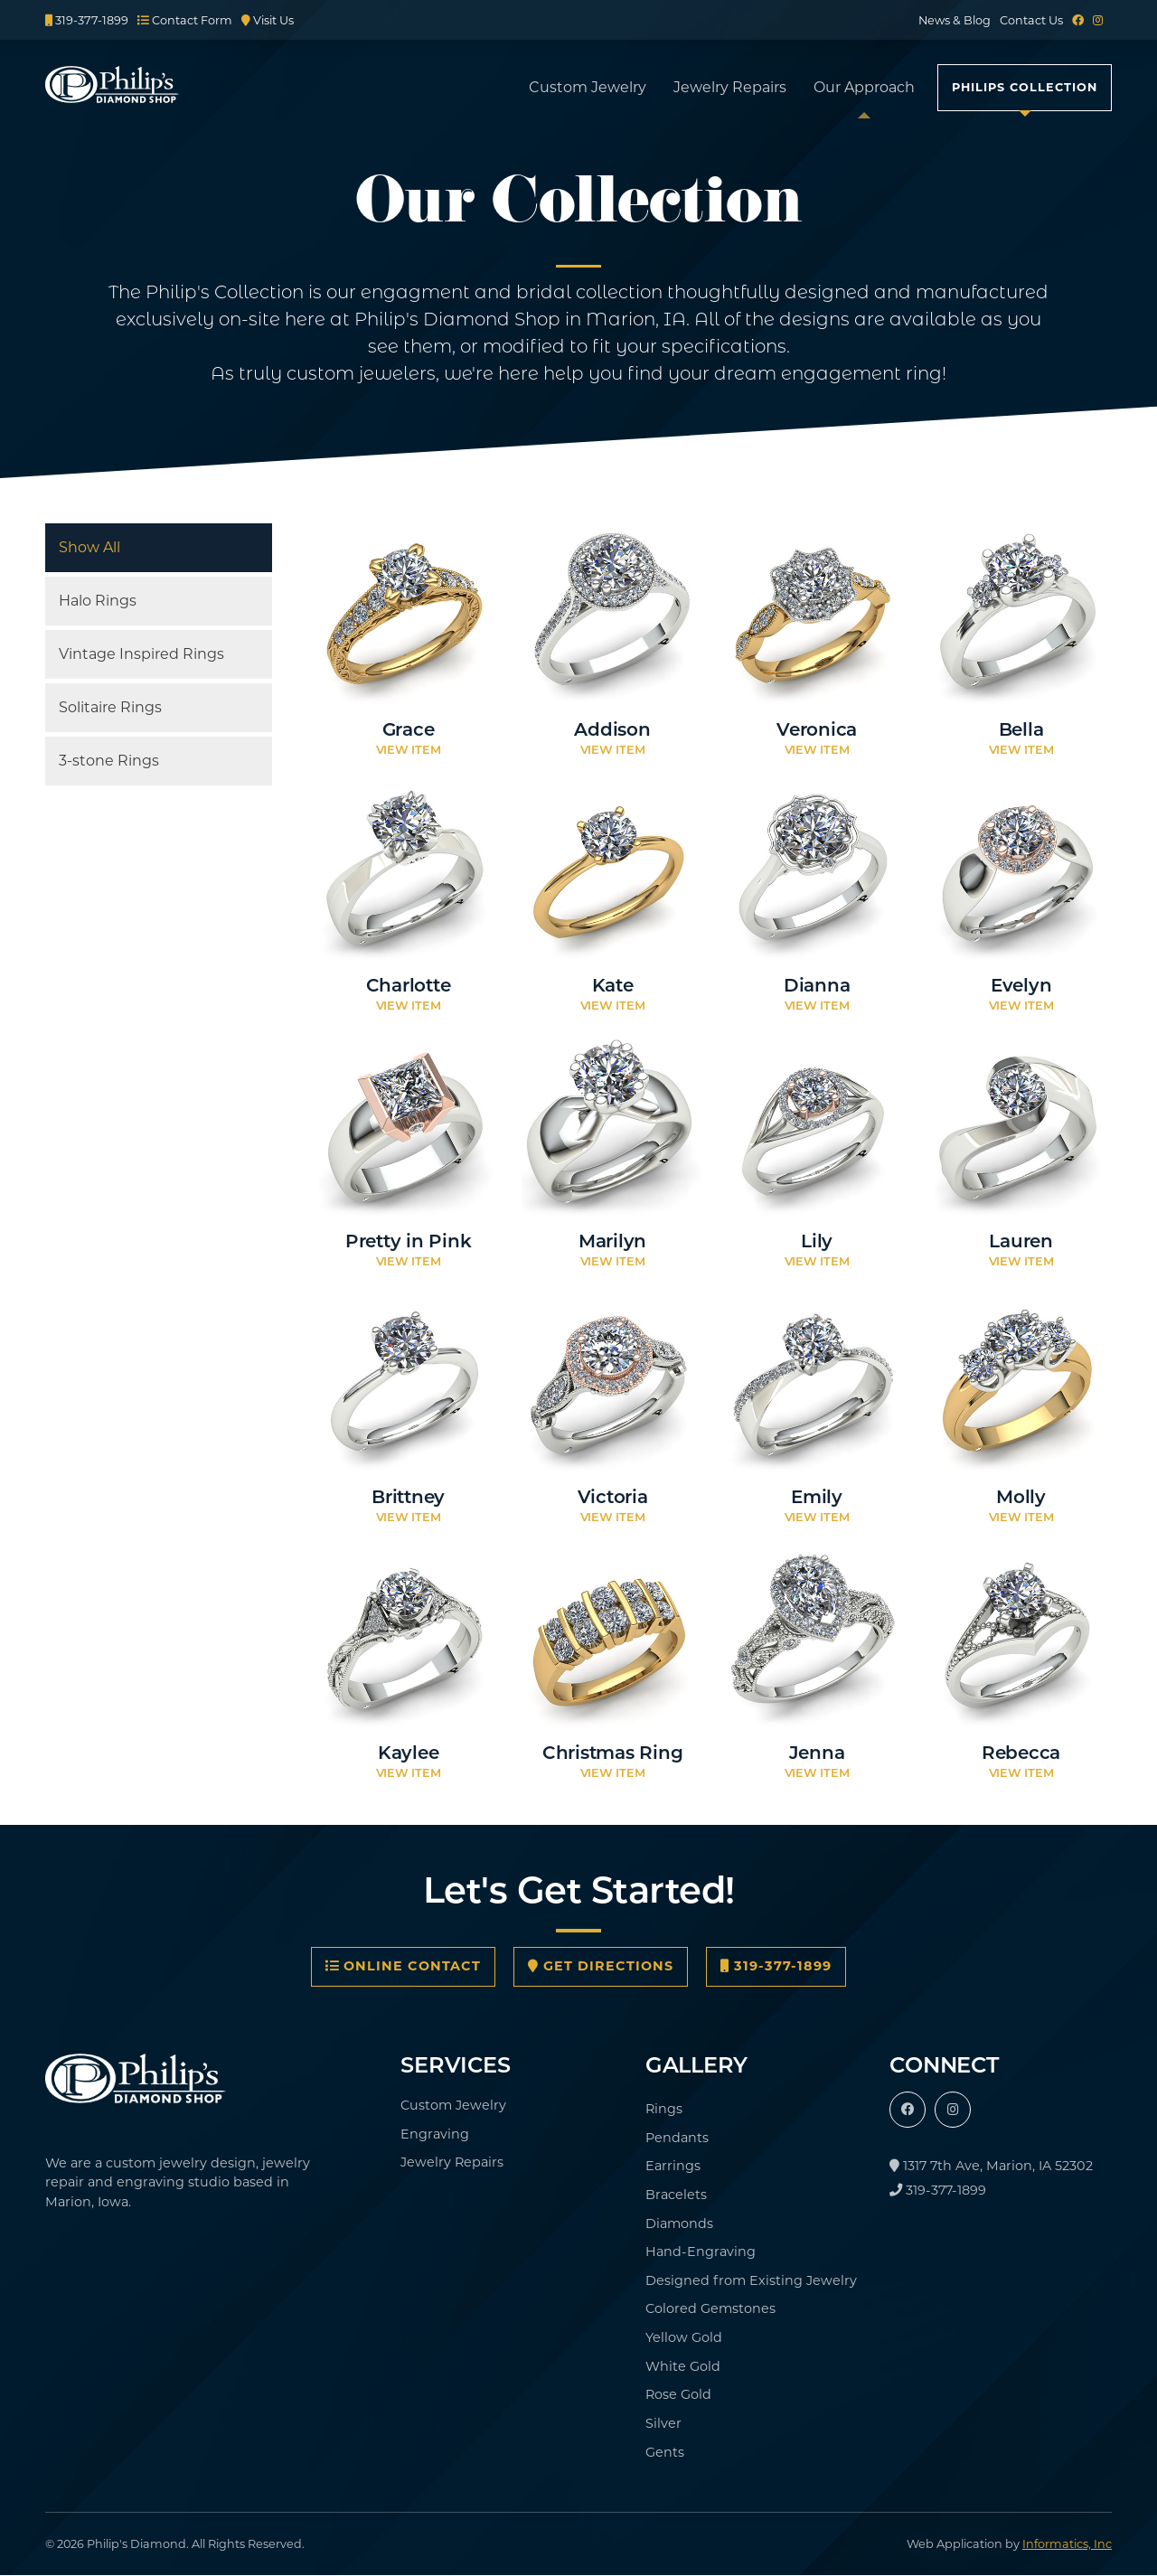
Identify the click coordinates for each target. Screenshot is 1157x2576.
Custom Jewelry (587, 87)
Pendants (677, 2137)
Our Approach (864, 87)
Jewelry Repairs (729, 87)
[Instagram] (1098, 20)
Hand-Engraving (700, 2251)
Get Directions (600, 1966)
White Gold (682, 2366)
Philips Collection (1024, 87)
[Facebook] (1078, 20)
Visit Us (267, 20)
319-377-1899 (86, 20)
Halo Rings (97, 600)
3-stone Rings (109, 760)
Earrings (673, 2166)
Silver (663, 2423)
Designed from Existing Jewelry (751, 2280)
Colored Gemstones (710, 2308)
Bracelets (676, 2194)
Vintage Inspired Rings (141, 654)
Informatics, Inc (1067, 2544)
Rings (663, 2109)
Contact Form (184, 20)
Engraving (434, 2134)
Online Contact (403, 1966)
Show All (89, 547)
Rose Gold (678, 2394)
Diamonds (679, 2223)
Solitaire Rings (110, 707)
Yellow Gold (683, 2337)
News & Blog (954, 20)
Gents (664, 2452)
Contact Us (1031, 20)
